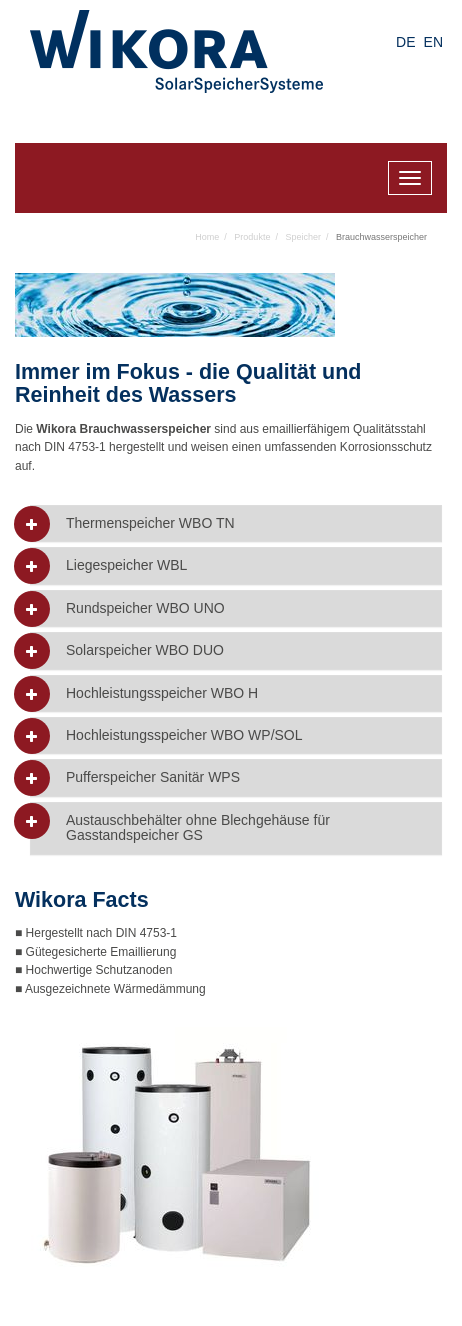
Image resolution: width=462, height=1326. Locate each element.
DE (405, 42)
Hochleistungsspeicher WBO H (162, 693)
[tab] (236, 523)
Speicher (303, 237)
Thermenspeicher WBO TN (150, 523)
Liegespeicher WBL (126, 565)
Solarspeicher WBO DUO (145, 650)
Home (207, 237)
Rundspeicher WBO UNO (145, 608)
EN (433, 42)
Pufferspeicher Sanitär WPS (153, 777)
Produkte (252, 237)
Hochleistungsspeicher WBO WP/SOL (184, 735)
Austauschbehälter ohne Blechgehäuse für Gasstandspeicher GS (198, 828)
